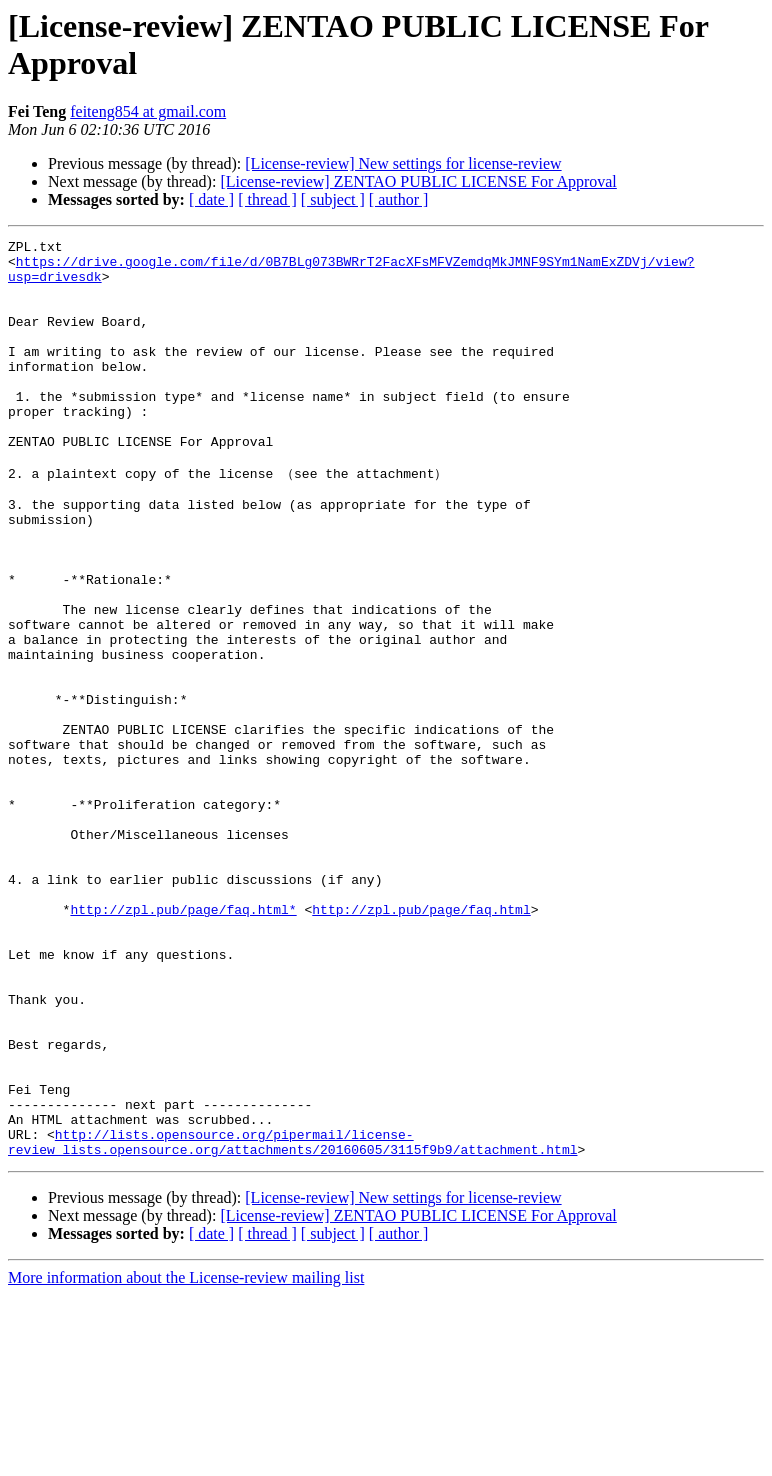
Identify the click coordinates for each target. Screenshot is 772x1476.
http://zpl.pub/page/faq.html (421, 1042)
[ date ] (211, 199)
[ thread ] (267, 199)
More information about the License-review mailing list (186, 1458)
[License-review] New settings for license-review (403, 163)
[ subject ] (333, 199)
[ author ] (399, 199)
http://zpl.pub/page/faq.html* (183, 1042)
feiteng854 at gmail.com (148, 111)
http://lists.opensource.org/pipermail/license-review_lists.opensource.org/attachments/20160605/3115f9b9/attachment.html (292, 1321)
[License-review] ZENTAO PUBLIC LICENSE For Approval (418, 181)
